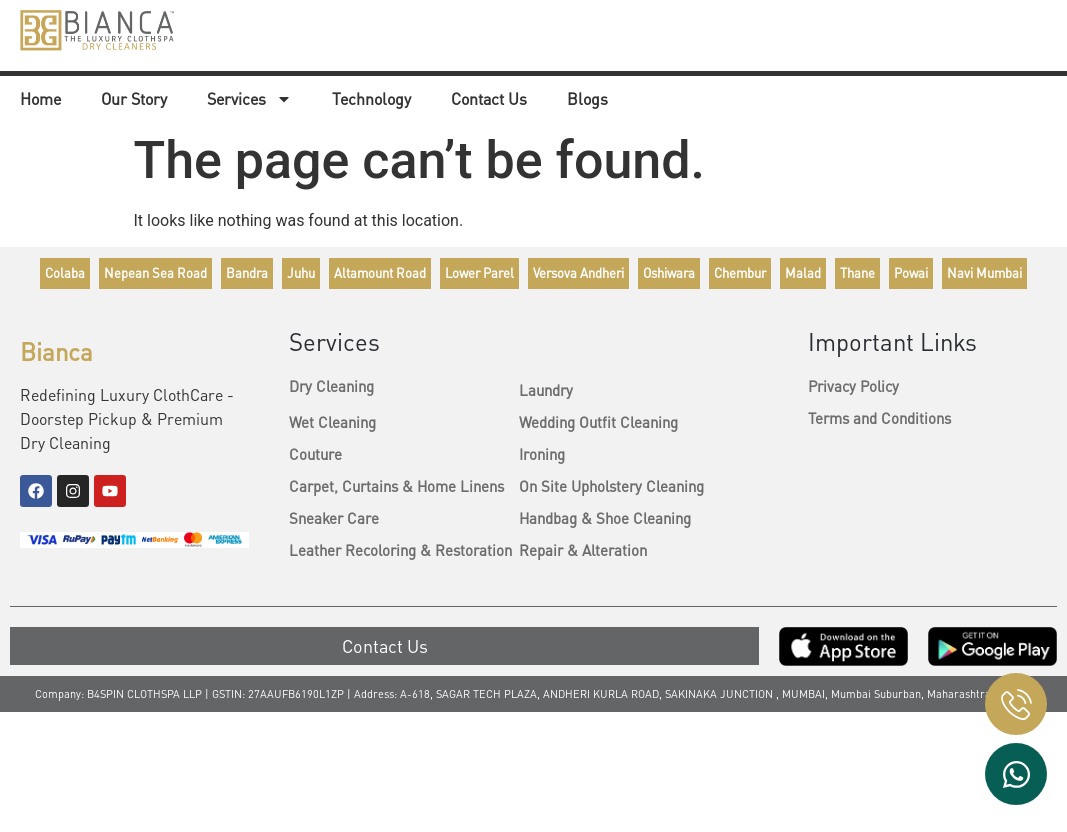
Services (249, 101)
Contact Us (489, 100)
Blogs (587, 100)
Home (40, 100)
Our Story (134, 100)
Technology (371, 100)
